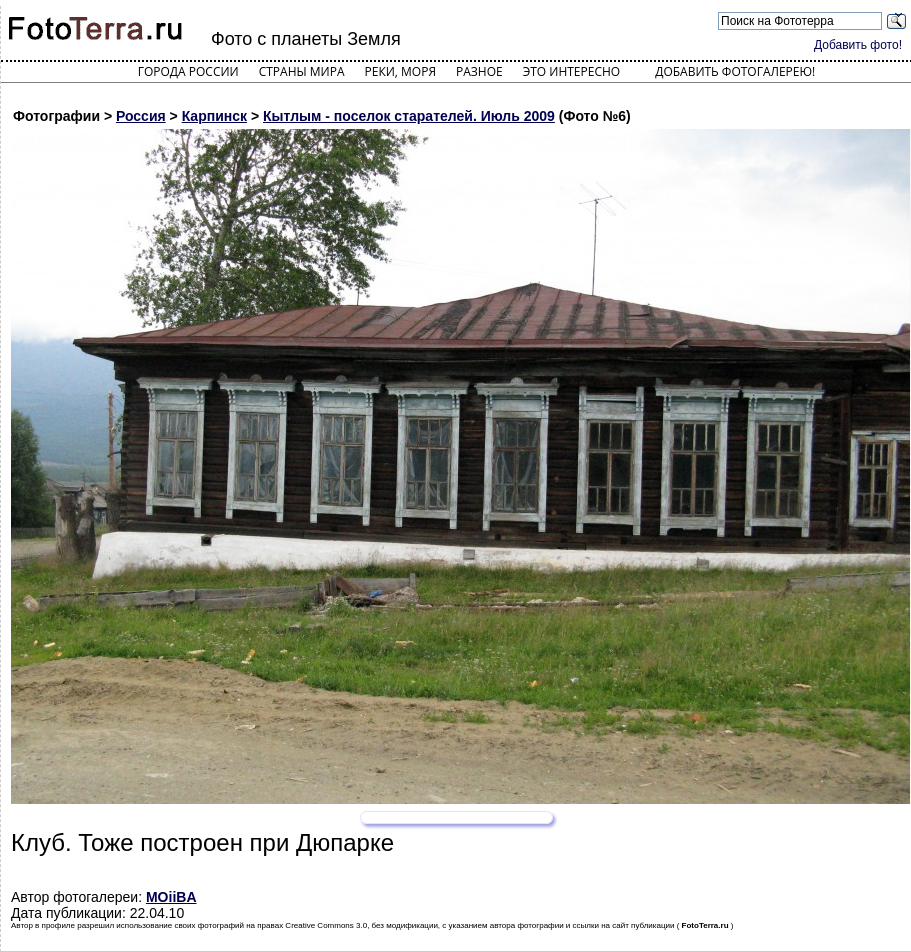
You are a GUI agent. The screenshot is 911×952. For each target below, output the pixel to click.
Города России (188, 71)
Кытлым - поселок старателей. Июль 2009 (409, 116)
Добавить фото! (858, 45)
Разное (479, 71)
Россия (141, 116)
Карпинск (214, 116)
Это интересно (572, 71)
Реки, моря (400, 71)
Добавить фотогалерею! (735, 71)
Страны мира (302, 71)
